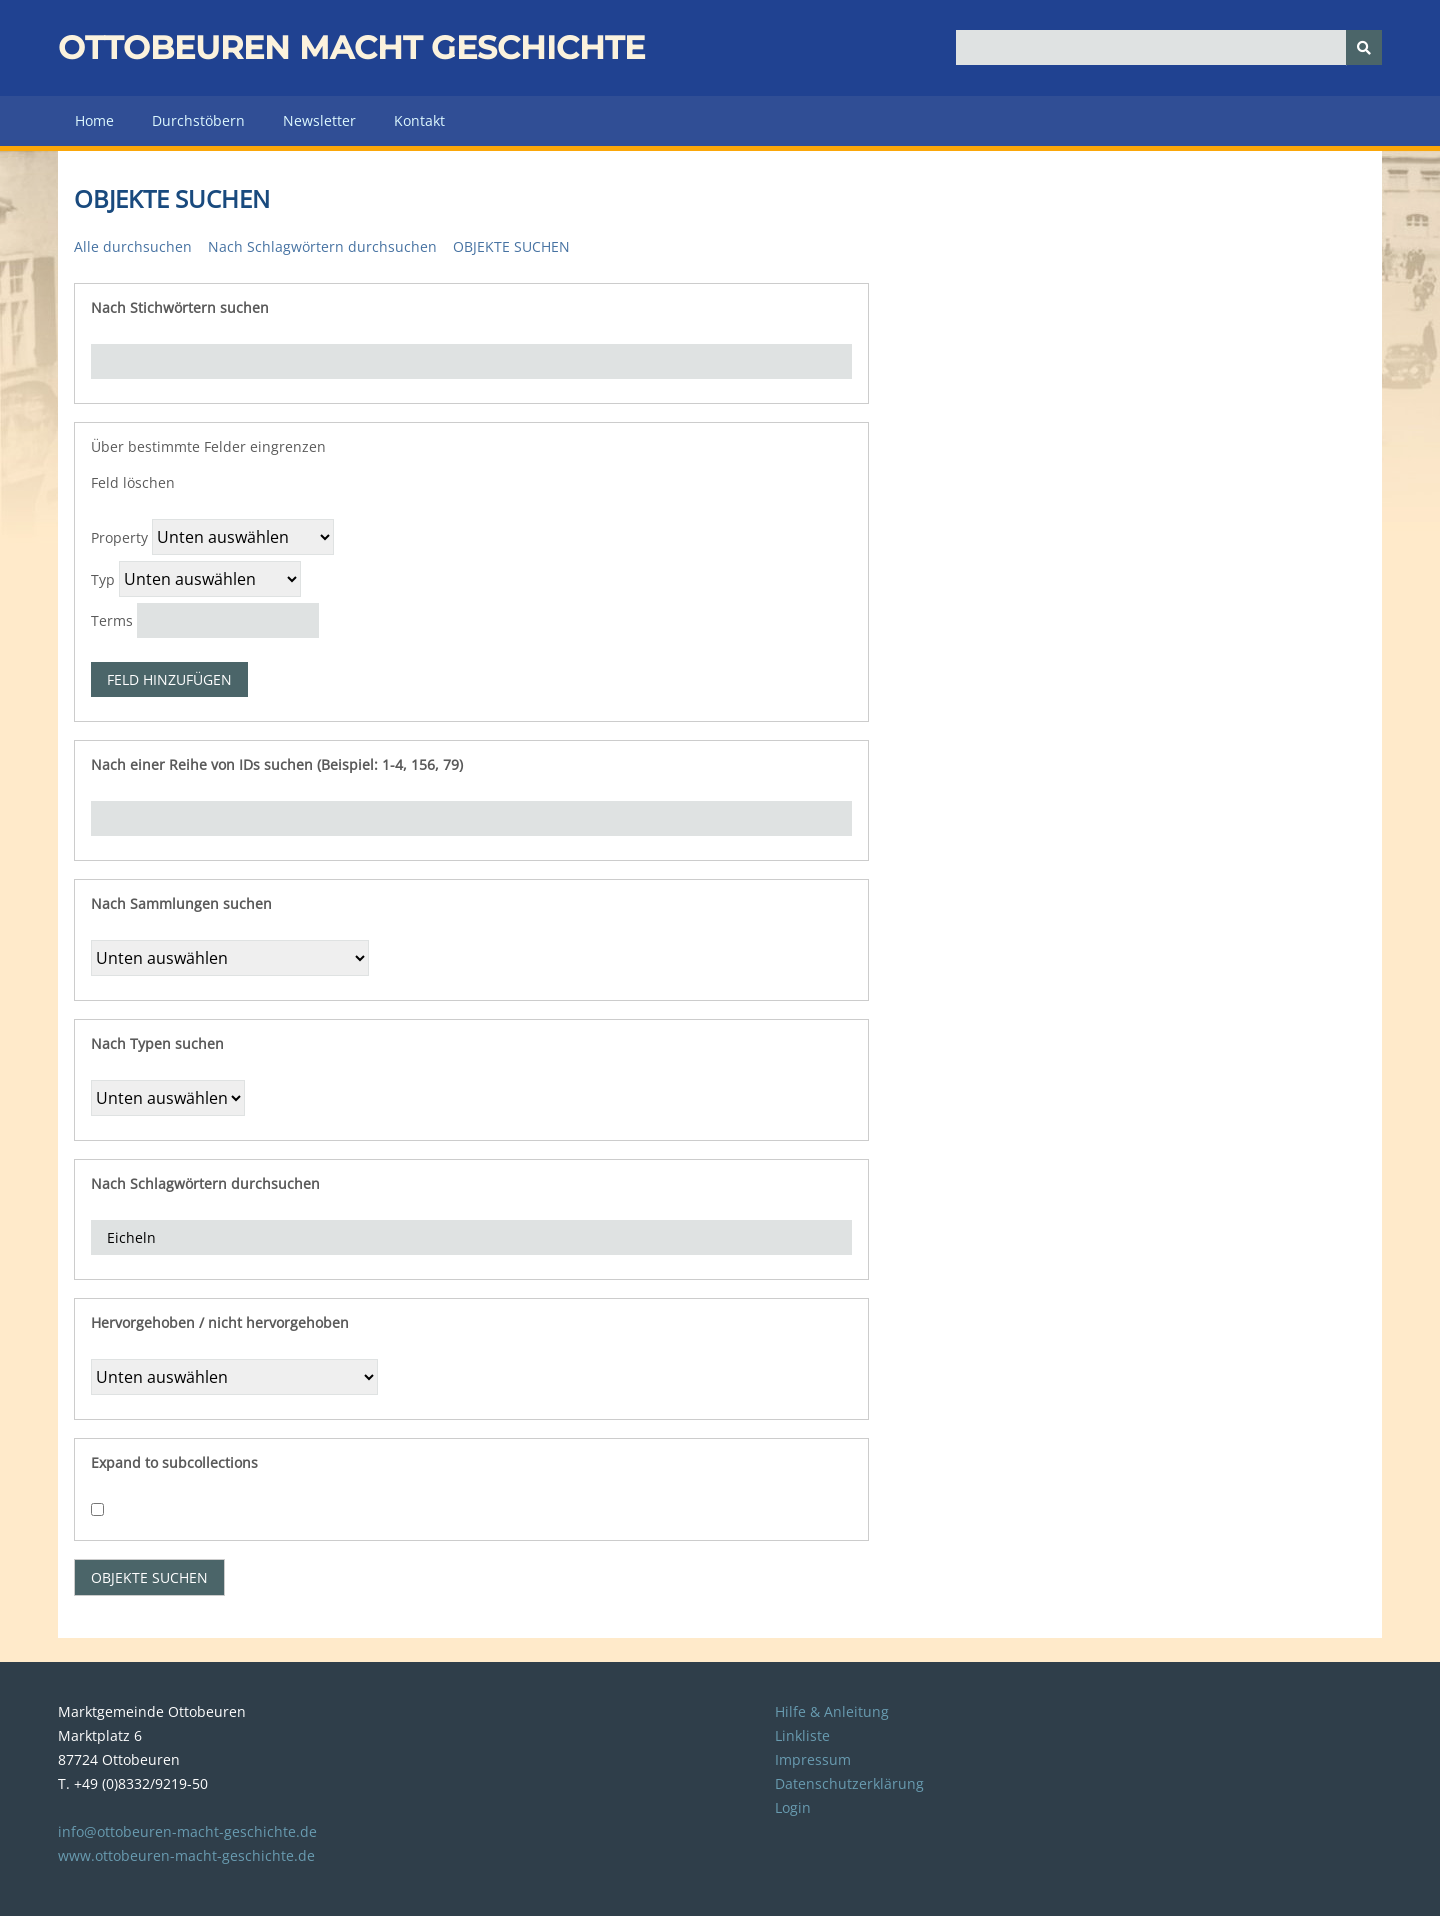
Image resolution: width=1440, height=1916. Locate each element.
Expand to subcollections (174, 1462)
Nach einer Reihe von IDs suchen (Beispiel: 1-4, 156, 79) (277, 764)
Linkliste (802, 1735)
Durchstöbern (198, 120)
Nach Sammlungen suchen (181, 903)
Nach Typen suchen (157, 1043)
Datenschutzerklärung (849, 1783)
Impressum (813, 1759)
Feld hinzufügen (169, 679)
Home (94, 120)
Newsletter (319, 120)
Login (793, 1807)
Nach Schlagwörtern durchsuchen (322, 246)
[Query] (1169, 47)
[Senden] (1364, 47)
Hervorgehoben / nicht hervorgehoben (220, 1322)
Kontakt (419, 120)
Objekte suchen (511, 246)
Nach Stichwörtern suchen (180, 307)
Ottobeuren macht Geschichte (351, 47)
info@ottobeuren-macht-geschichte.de (187, 1831)
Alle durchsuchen (133, 246)
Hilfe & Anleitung (832, 1711)
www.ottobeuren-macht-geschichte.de (186, 1855)
